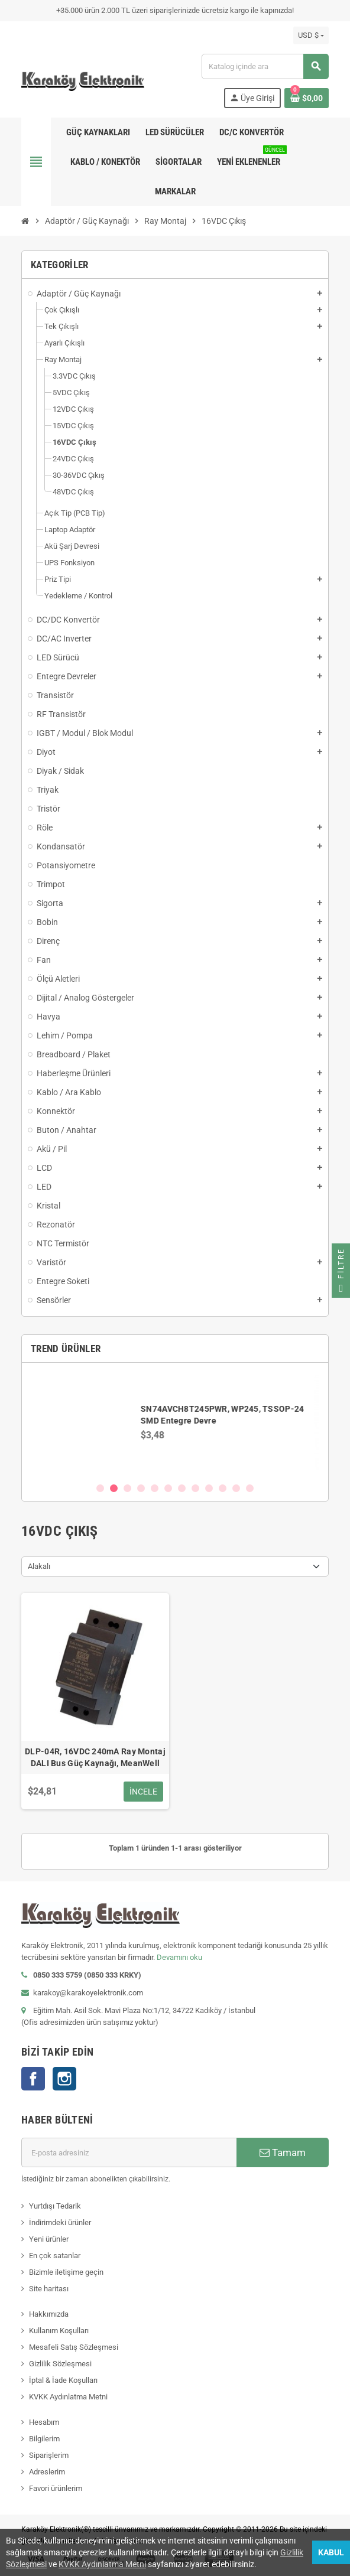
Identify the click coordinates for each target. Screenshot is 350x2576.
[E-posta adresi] (128, 2152)
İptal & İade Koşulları (63, 2380)
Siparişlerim (49, 2455)
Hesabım (44, 2422)
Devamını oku (179, 1957)
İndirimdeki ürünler (60, 2222)
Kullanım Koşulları (59, 2330)
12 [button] (250, 1488)
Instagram (64, 2078)
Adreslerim (47, 2471)
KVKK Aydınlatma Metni (68, 2396)
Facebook (33, 2078)
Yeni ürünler (49, 2239)
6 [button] (168, 1488)
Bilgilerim (44, 2438)
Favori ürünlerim (55, 2488)
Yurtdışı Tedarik (55, 2206)
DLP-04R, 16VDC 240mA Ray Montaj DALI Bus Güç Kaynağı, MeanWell (95, 1757)
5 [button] (154, 1488)
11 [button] (236, 1488)
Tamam (283, 2152)
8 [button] (195, 1488)
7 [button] (182, 1488)
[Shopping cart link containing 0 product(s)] (306, 98)
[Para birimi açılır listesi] (311, 35)
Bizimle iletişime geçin (66, 2272)
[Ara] (265, 66)
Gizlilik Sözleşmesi (60, 2363)
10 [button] (222, 1488)
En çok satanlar (54, 2255)
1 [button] (100, 1488)
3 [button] (127, 1488)
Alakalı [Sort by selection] (39, 1566)
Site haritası (49, 2288)
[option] (175, 1422)
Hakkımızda (49, 2314)
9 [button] (209, 1488)
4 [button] (141, 1488)
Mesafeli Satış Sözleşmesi (73, 2347)
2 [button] (114, 1488)
